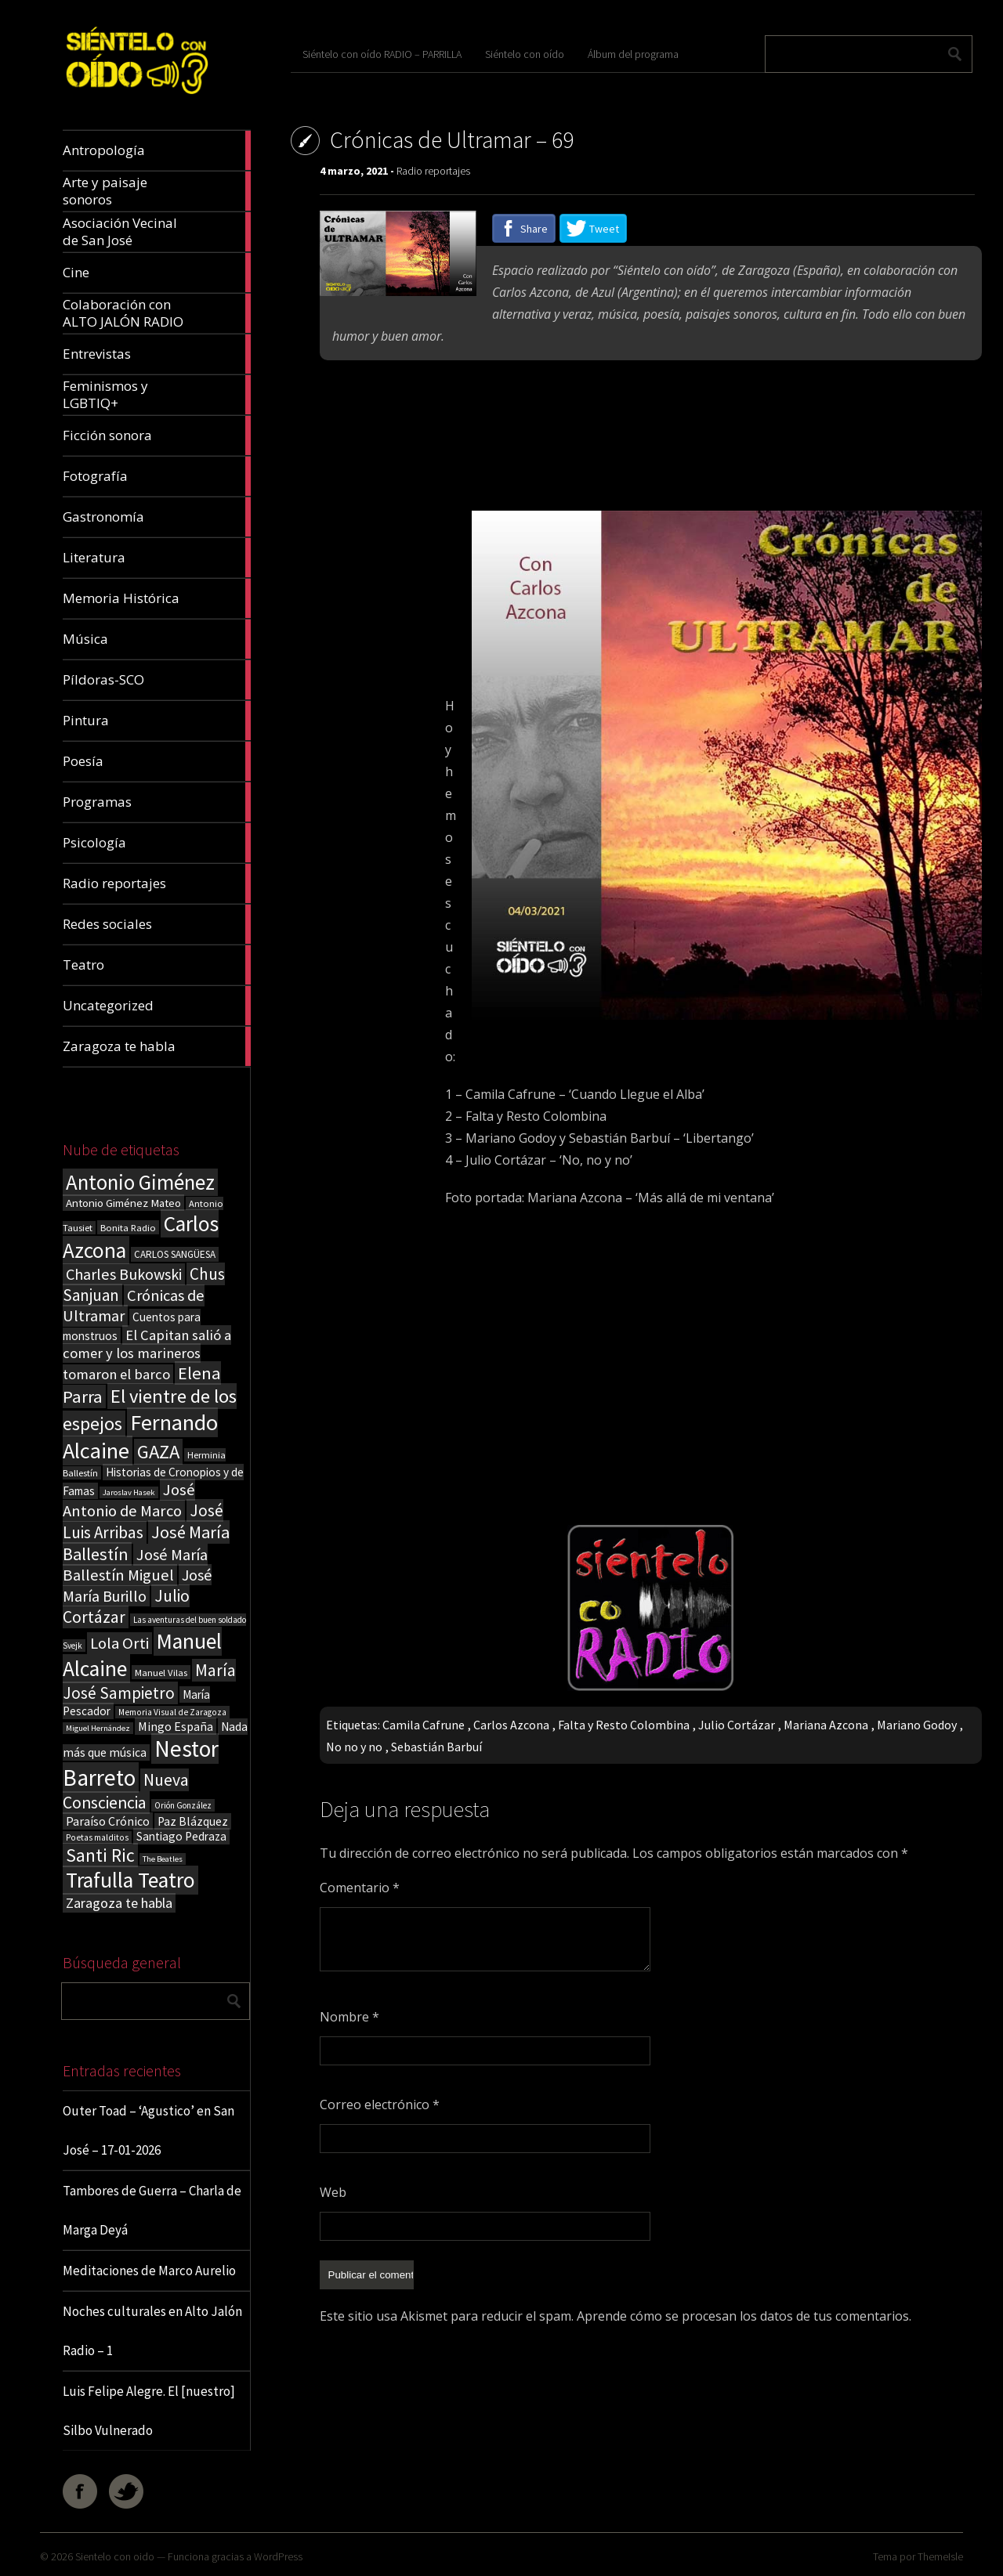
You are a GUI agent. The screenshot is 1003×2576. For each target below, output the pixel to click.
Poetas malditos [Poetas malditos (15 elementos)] (97, 1837)
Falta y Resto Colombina (624, 1724)
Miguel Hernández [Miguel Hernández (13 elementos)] (98, 1728)
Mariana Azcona (826, 1724)
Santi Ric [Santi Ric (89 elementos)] (100, 1855)
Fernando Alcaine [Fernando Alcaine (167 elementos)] (140, 1436)
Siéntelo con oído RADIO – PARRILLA (382, 54)
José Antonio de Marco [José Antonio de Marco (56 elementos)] (129, 1500)
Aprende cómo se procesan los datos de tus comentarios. (744, 2316)
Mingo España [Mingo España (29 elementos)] (175, 1726)
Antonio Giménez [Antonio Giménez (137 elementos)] (140, 1182)
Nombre (349, 2016)
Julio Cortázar (736, 1724)
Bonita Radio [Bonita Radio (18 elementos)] (128, 1227)
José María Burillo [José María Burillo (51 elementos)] (137, 1585)
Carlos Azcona (511, 1724)
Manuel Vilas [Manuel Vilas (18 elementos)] (161, 1672)
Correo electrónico (380, 2104)
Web (333, 2192)
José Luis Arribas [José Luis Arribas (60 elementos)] (143, 1521)
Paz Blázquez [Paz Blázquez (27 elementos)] (193, 1821)
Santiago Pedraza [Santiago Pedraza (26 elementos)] (181, 1836)
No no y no (354, 1746)
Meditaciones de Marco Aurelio (149, 2270)
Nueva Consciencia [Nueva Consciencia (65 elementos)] (126, 1791)
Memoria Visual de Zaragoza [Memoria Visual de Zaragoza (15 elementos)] (172, 1712)
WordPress (278, 2556)
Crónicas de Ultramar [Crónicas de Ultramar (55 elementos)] (134, 1305)
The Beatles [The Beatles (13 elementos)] (163, 1859)
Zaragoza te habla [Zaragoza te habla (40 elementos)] (119, 1903)
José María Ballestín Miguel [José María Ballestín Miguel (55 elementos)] (135, 1565)
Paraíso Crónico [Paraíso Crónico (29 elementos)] (108, 1821)
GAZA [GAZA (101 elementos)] (158, 1452)
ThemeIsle (940, 2556)
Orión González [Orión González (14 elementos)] (183, 1805)
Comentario (360, 1887)
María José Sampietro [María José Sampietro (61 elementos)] (149, 1681)
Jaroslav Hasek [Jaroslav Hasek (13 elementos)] (129, 1492)
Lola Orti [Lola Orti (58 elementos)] (119, 1643)
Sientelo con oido (114, 2556)
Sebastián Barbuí (436, 1746)
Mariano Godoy (917, 1724)
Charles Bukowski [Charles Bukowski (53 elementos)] (124, 1274)
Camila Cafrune (423, 1724)
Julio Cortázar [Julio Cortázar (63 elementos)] (126, 1606)
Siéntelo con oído (524, 54)
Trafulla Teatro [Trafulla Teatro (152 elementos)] (130, 1880)
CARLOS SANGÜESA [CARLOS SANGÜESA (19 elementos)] (174, 1254)
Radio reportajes (433, 171)
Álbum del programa (633, 54)
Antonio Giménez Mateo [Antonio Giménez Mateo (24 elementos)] (123, 1202)
